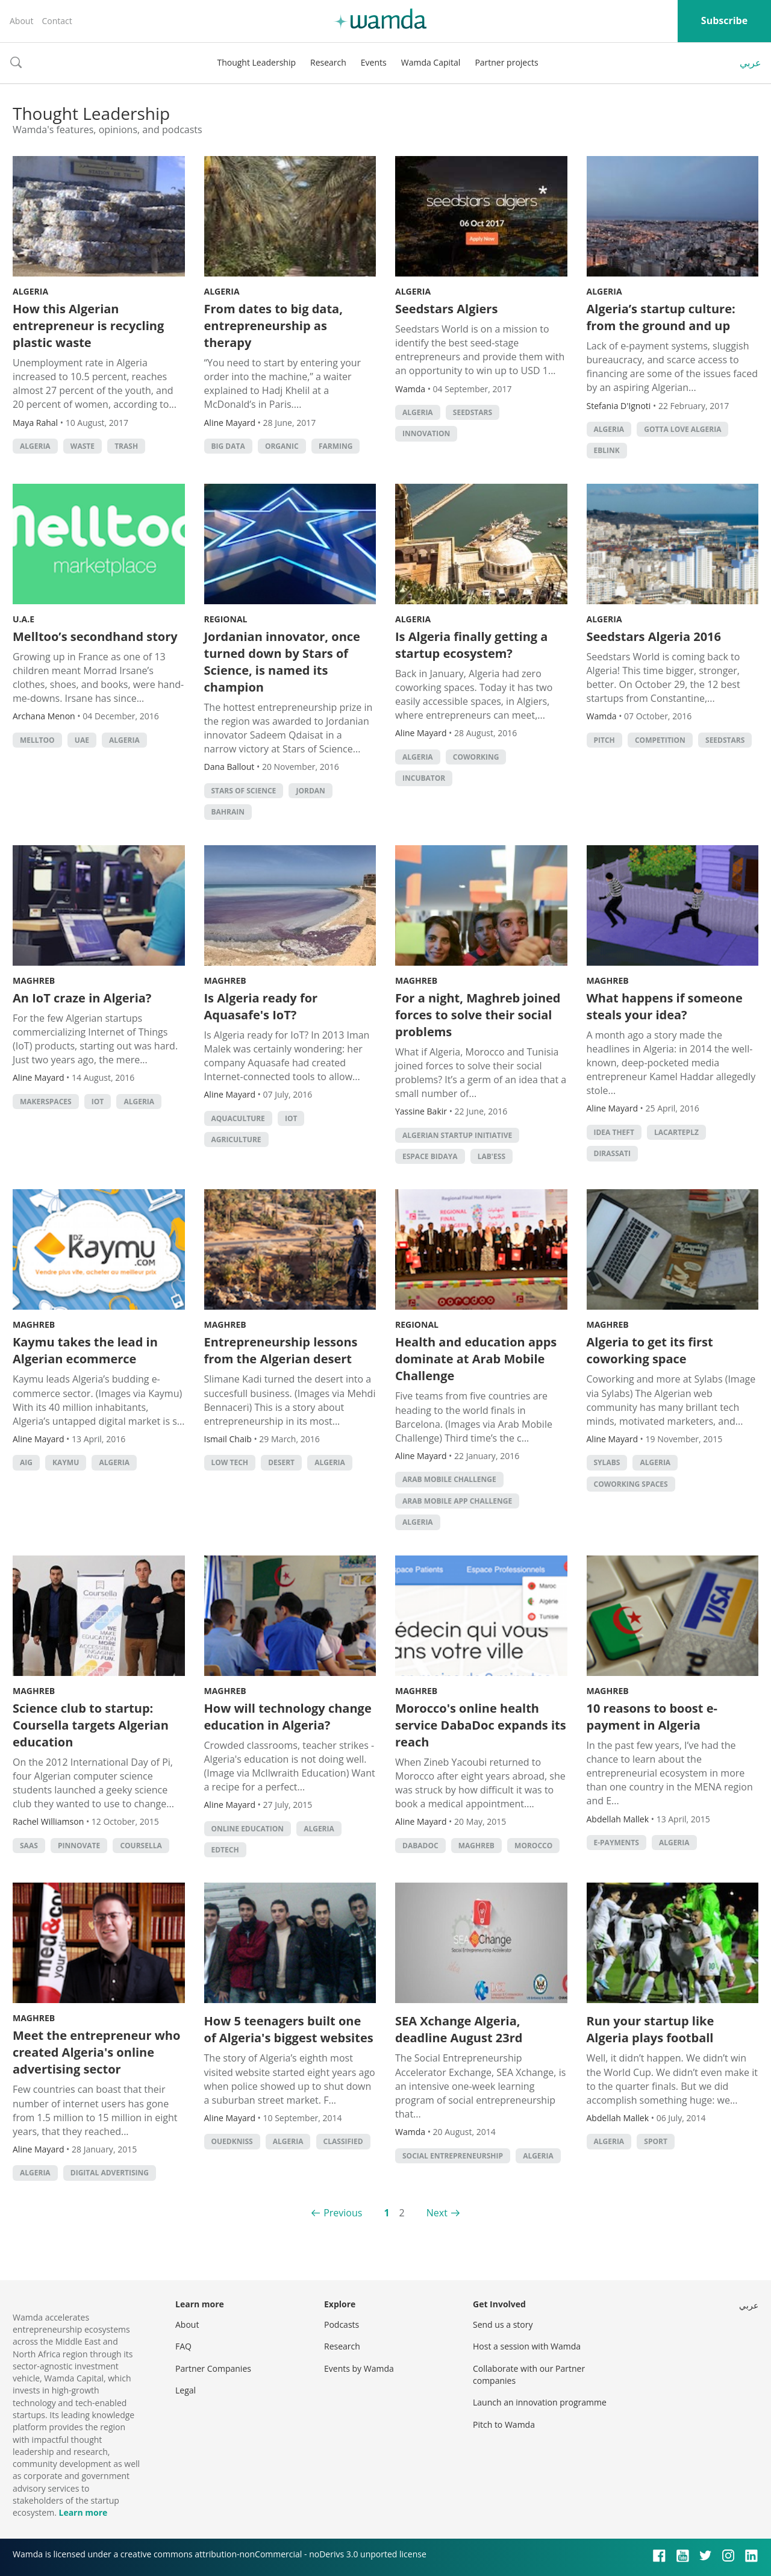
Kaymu (65, 1462)
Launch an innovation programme (540, 2402)
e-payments (616, 1842)
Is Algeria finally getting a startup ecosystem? (471, 644)
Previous (342, 2212)
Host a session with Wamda (527, 2346)
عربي (750, 62)
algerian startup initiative (457, 1135)
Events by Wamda (359, 2368)
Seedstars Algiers (446, 309)
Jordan (310, 791)
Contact (57, 21)
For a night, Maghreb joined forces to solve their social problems (478, 1015)
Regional (226, 619)
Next (437, 2212)
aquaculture (238, 1118)
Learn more (82, 2512)
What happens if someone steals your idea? (665, 1006)
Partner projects (506, 62)
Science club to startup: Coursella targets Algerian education (91, 1725)
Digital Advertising (109, 2173)
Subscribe (724, 20)
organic (282, 446)
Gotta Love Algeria (682, 429)
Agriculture (236, 1139)
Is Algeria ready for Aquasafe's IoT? (261, 1006)
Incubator (423, 778)
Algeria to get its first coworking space (650, 1350)
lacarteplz (676, 1132)
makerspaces (46, 1101)
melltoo (37, 740)
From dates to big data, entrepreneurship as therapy (273, 326)
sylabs (607, 1462)
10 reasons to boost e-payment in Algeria (652, 1716)
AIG (26, 1462)
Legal (185, 2390)
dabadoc (420, 1845)
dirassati (612, 1153)
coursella (140, 1845)
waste (82, 446)
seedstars (472, 412)
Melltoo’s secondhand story (95, 636)
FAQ (183, 2346)
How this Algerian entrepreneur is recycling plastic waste (88, 326)
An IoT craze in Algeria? (82, 998)
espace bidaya (430, 1156)
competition (660, 740)
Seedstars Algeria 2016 (654, 636)
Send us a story (502, 2324)
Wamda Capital (431, 62)
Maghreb (34, 980)
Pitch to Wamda (504, 2424)
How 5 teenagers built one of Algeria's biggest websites (288, 2029)
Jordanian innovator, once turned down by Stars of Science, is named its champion (282, 661)
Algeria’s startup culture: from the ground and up (661, 317)
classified (343, 2141)
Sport (655, 2141)
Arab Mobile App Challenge (457, 1501)
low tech (230, 1462)
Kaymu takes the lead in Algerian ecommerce (85, 1350)
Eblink (607, 450)
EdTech (225, 1850)
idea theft (614, 1132)
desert (281, 1462)
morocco (533, 1845)
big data (228, 446)
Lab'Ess (491, 1156)
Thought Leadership (256, 62)
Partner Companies (213, 2368)
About (21, 21)
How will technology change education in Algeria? (288, 1716)
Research (328, 62)
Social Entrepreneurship (452, 2156)
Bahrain (228, 812)
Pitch (604, 740)
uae (82, 740)
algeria (35, 446)
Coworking (476, 757)
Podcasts (341, 2324)
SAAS (29, 1845)
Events (374, 62)
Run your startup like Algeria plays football (650, 2029)
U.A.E (23, 619)
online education (247, 1829)
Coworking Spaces (631, 1484)
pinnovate (79, 1845)
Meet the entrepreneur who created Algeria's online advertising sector (96, 2052)
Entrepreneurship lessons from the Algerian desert (281, 1350)
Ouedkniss (232, 2141)
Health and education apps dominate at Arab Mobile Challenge (476, 1359)
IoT (98, 1101)
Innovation (426, 433)
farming (336, 446)
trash (126, 446)
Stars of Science (243, 791)
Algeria (30, 291)
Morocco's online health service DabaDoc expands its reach (480, 1725)
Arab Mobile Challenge (449, 1479)
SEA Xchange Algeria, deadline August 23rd (458, 2029)
